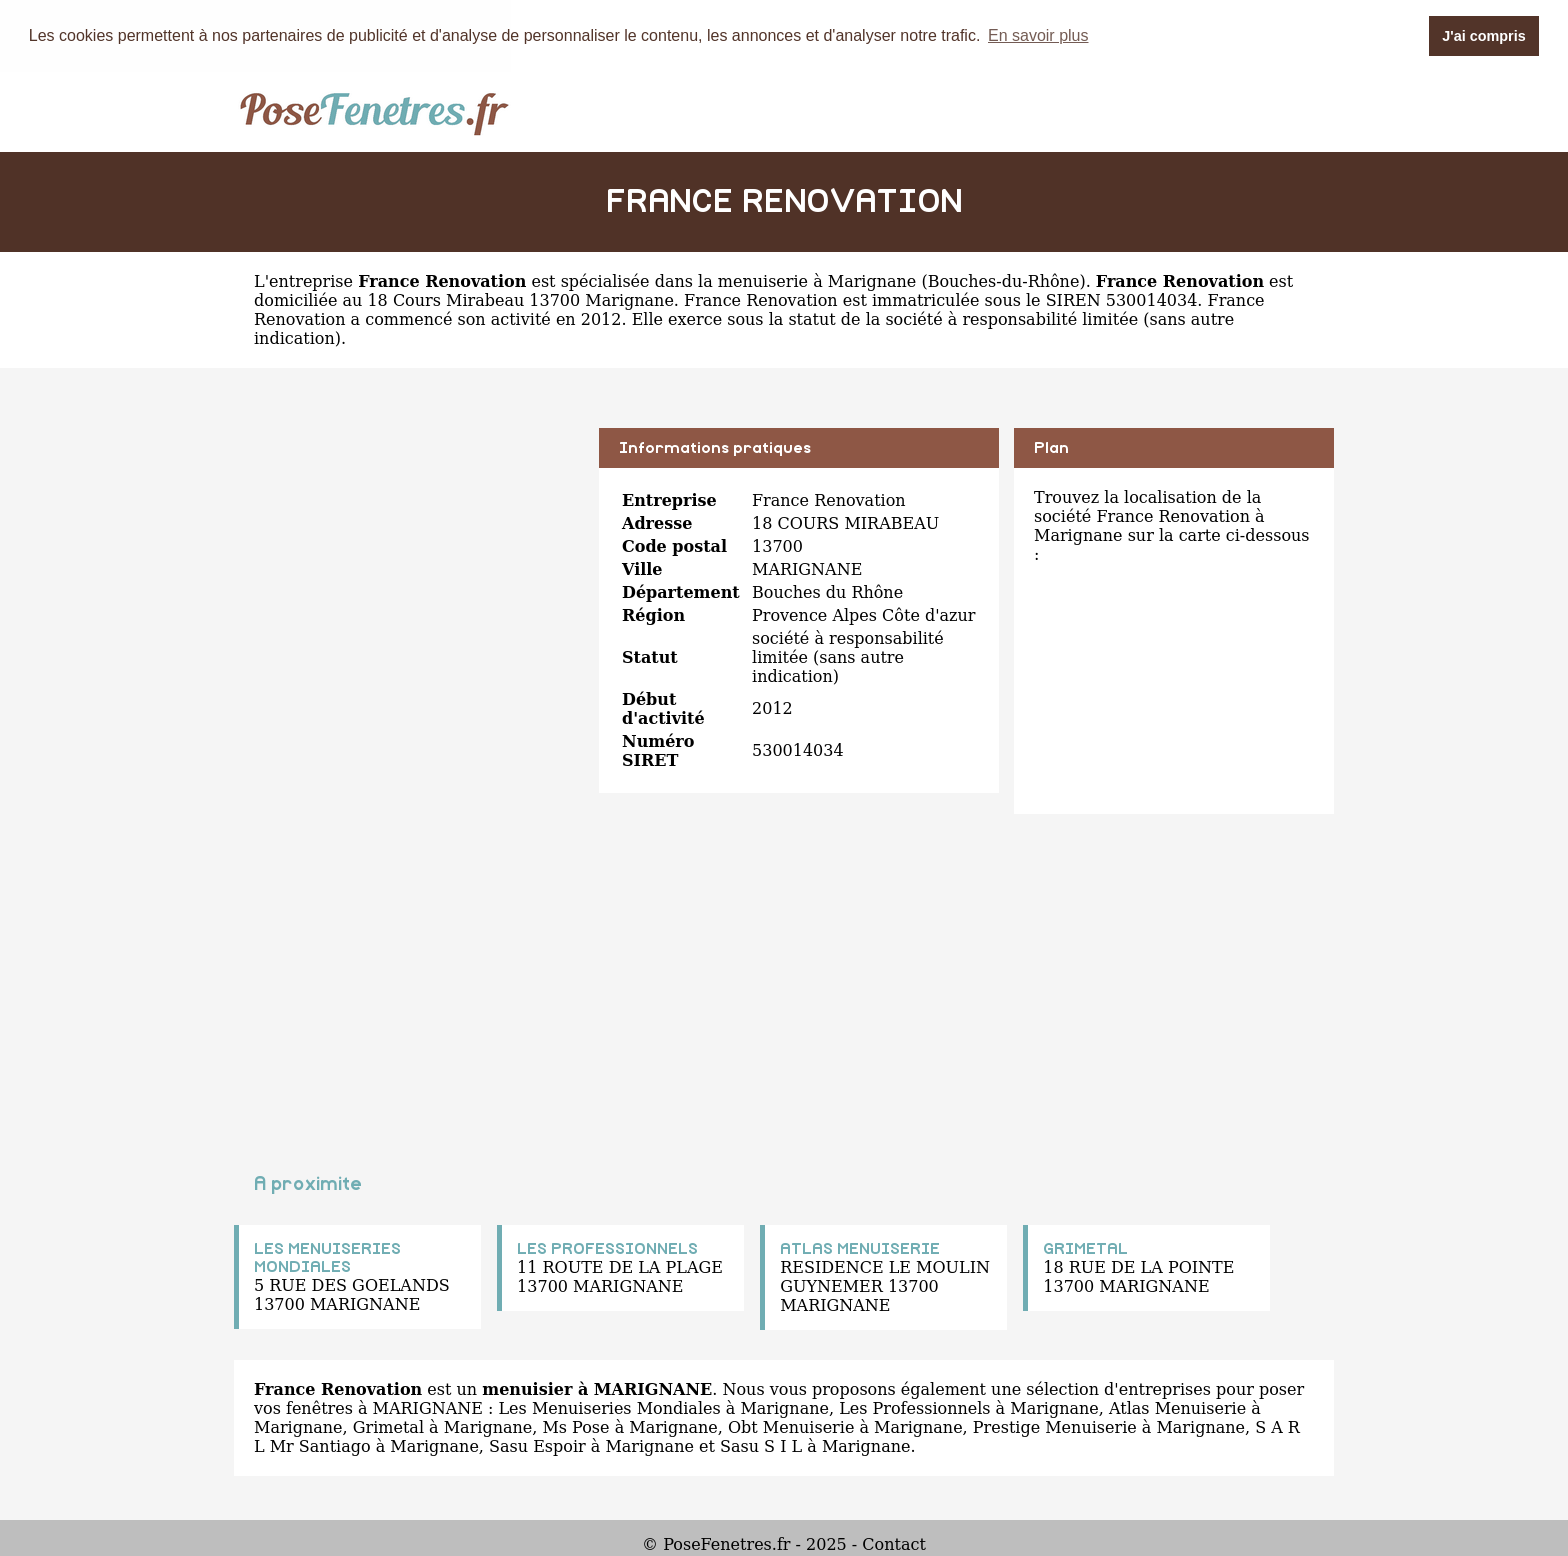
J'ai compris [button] (1483, 36)
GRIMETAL (1085, 1248)
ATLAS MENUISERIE (860, 1248)
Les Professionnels (914, 1407)
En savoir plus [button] (1038, 35)
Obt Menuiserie (791, 1426)
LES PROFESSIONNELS (607, 1248)
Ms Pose (575, 1426)
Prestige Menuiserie (1055, 1426)
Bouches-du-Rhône (1004, 280)
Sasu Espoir (537, 1445)
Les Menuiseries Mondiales (609, 1407)
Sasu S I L (761, 1445)
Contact (894, 1543)
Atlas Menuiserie (1177, 1407)
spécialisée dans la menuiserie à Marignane (739, 280)
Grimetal (388, 1426)
